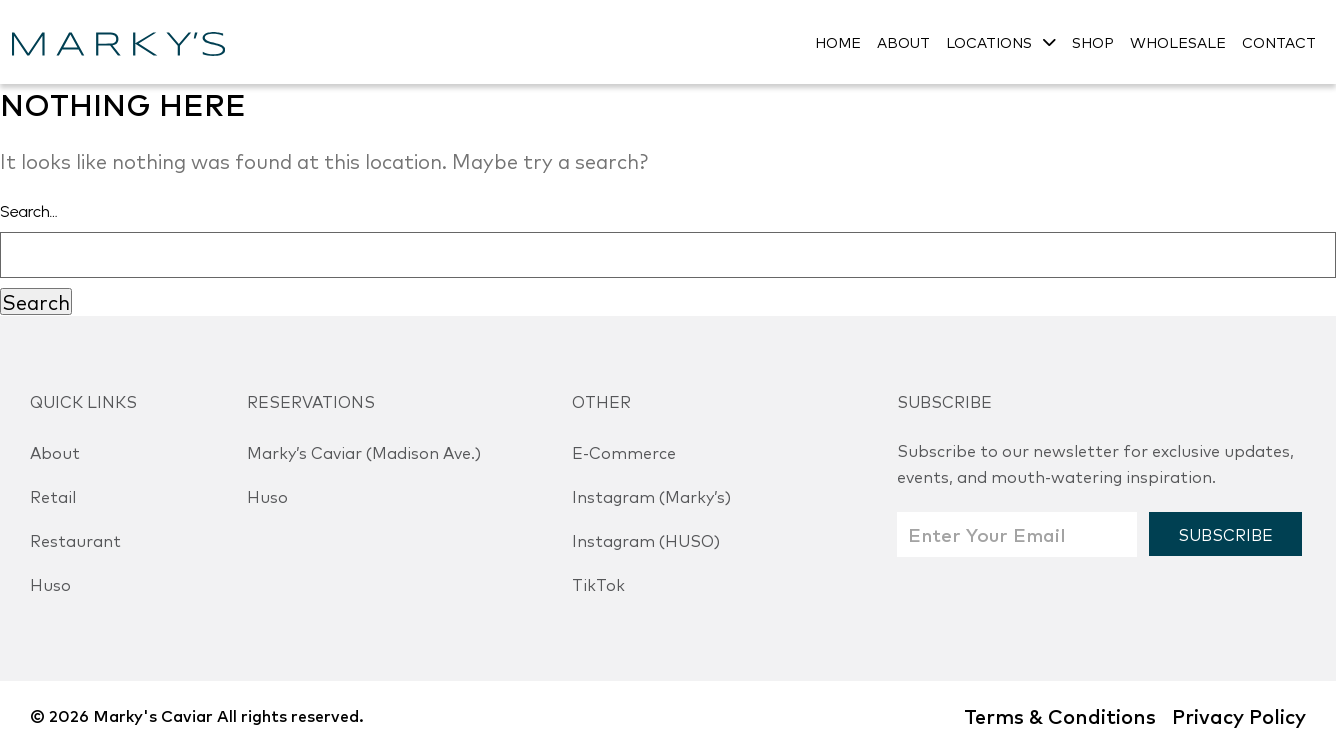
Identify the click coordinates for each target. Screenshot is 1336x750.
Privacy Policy (1239, 715)
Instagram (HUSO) (646, 540)
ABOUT (903, 41)
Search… (29, 211)
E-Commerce (624, 452)
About (55, 452)
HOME (838, 41)
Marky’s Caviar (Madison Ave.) (364, 452)
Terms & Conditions (1060, 715)
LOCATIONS (989, 41)
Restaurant (75, 540)
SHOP (1093, 41)
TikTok (598, 584)
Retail (53, 496)
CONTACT (1279, 41)
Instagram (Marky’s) (651, 496)
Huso (50, 584)
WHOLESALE (1178, 41)
